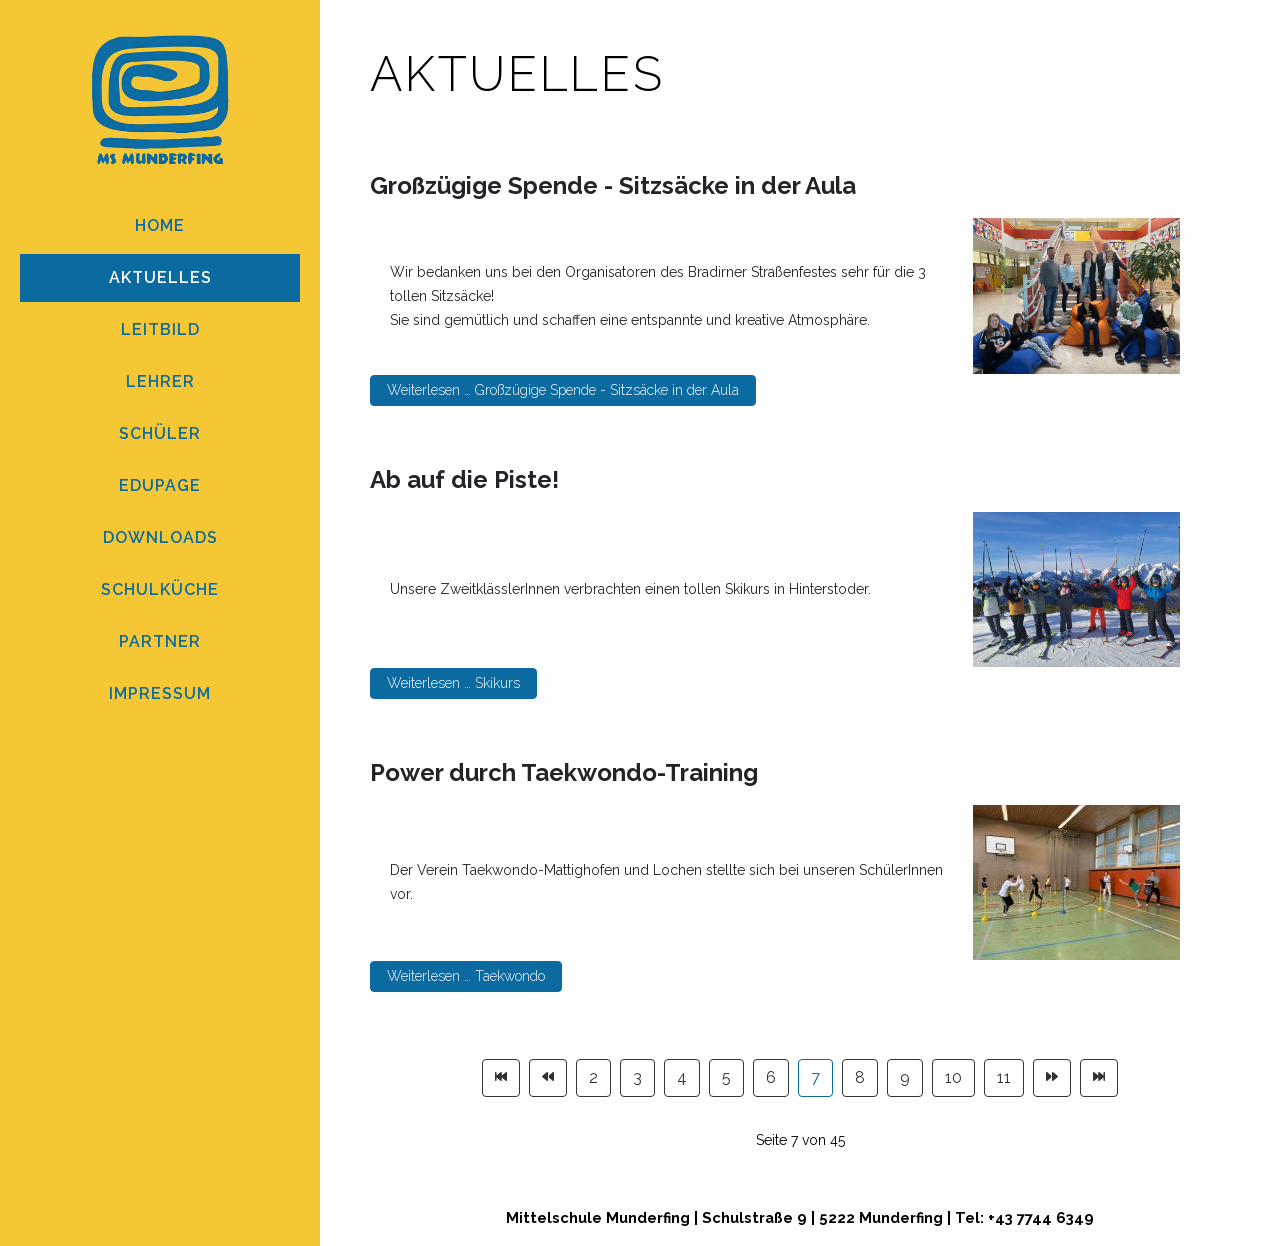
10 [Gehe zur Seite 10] (953, 1077)
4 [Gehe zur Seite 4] (682, 1077)
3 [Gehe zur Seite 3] (637, 1077)
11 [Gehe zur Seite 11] (1004, 1077)
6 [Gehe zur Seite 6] (771, 1077)
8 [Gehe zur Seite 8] (860, 1077)
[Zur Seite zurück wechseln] (548, 1078)
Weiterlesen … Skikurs (453, 683)
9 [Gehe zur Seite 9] (905, 1077)
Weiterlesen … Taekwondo (466, 976)
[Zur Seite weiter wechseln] (1052, 1078)
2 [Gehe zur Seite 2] (593, 1077)
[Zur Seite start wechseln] (501, 1078)
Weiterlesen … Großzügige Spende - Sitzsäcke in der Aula (563, 390)
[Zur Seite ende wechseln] (1099, 1078)
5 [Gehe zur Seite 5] (726, 1077)
